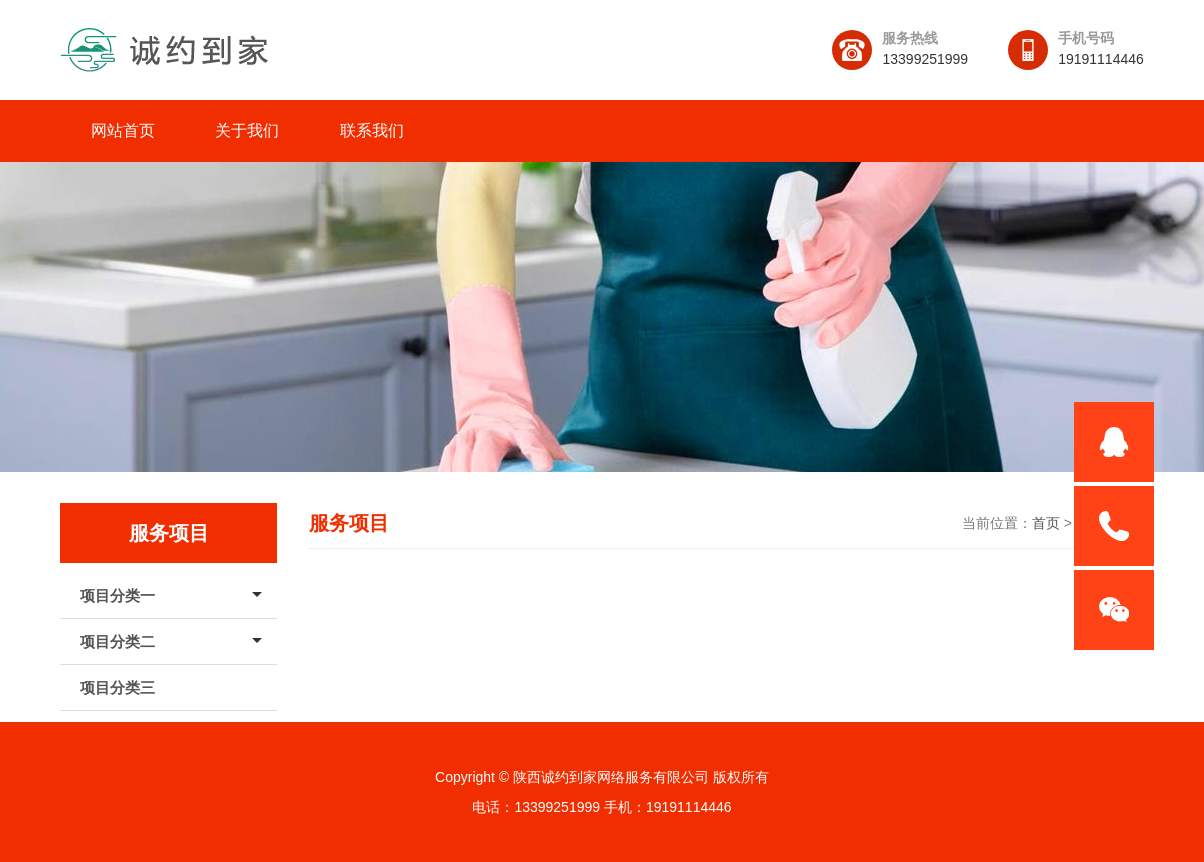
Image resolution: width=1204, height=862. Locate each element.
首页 (1046, 523)
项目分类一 (117, 595)
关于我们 (247, 130)
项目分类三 (117, 687)
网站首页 (123, 130)
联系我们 (372, 130)
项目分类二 (117, 641)
